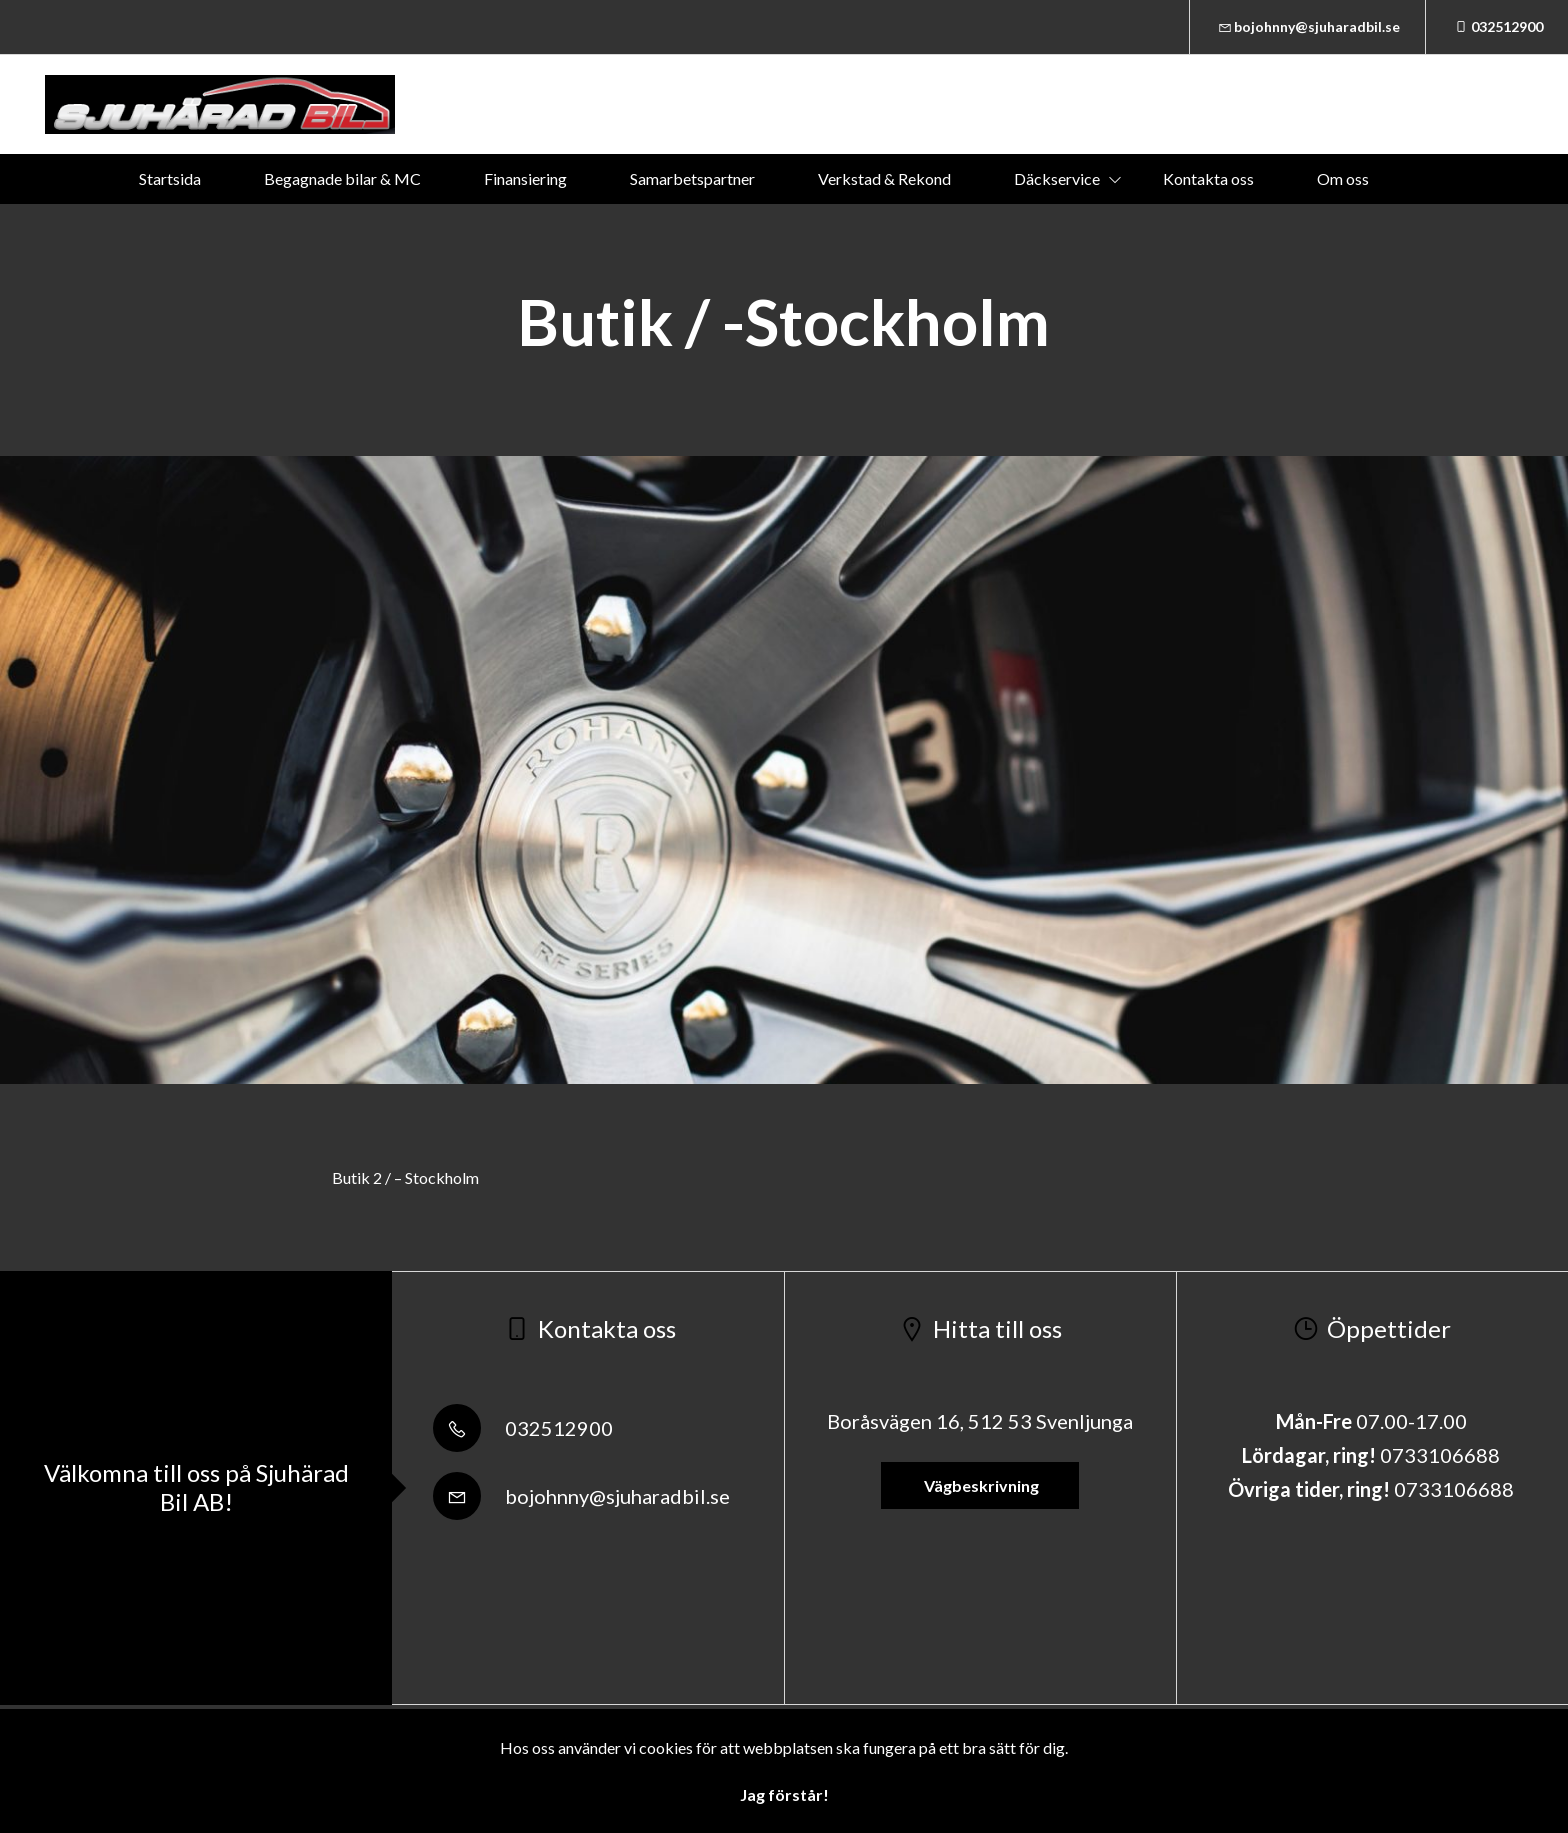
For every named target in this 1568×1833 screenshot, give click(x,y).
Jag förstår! (784, 1794)
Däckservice (1057, 178)
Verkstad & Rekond (884, 178)
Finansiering (525, 178)
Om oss (1343, 178)
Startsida (170, 178)
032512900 (1497, 26)
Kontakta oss (1208, 178)
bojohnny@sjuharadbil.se (1308, 26)
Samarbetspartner (692, 178)
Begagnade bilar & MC (342, 178)
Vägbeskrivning (980, 1485)
